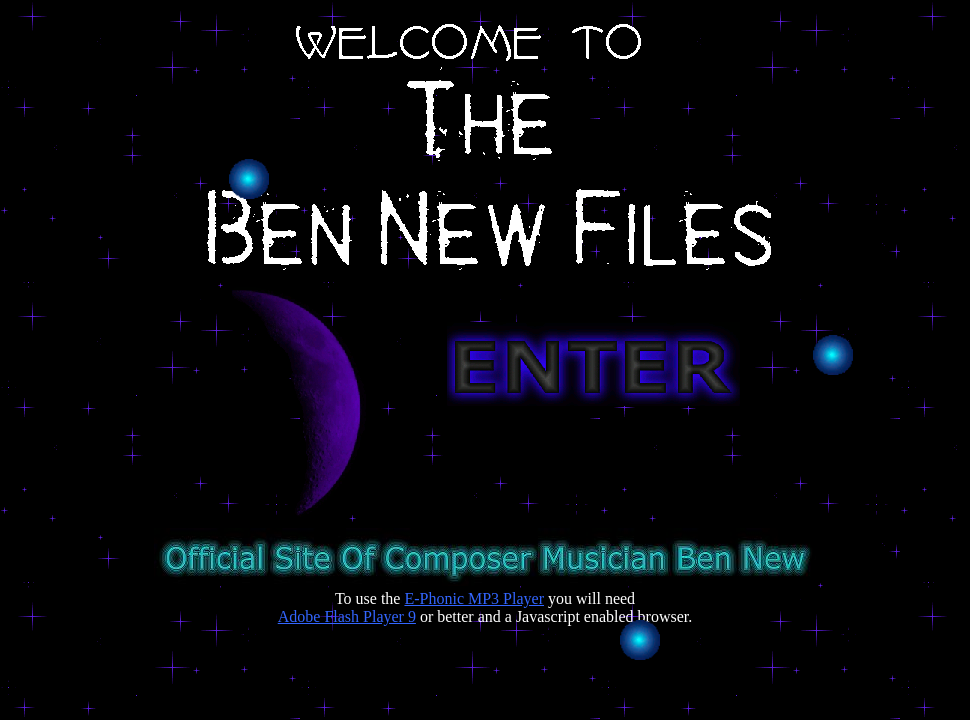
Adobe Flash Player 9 (347, 616)
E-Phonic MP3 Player (474, 598)
